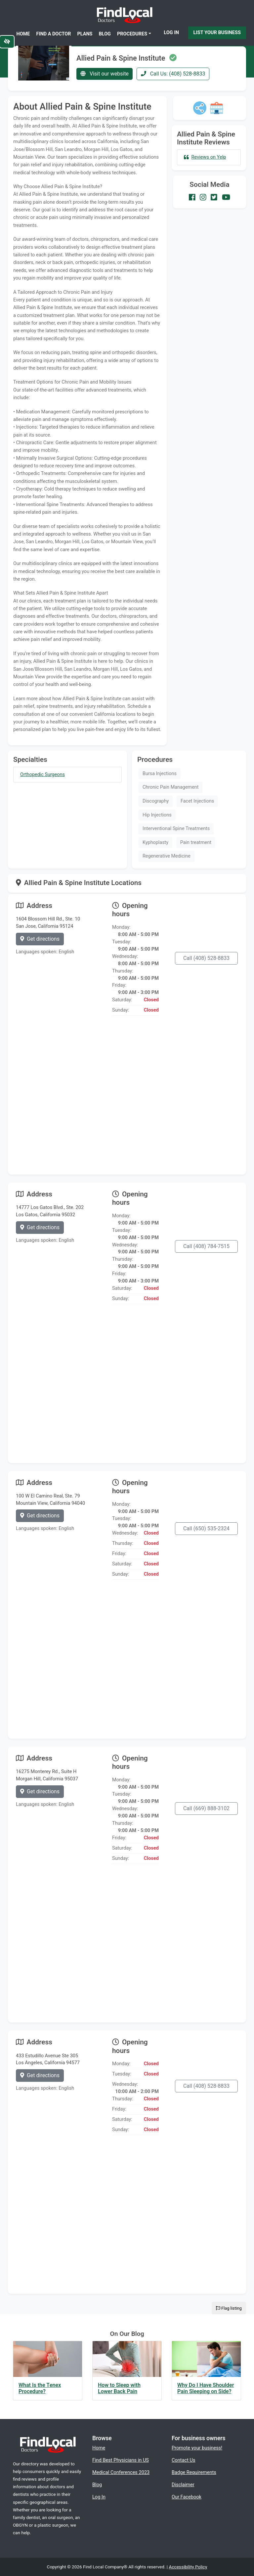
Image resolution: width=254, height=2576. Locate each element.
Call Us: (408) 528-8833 (173, 74)
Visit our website (104, 74)
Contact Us (183, 2460)
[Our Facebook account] (192, 197)
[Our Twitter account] (214, 197)
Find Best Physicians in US (120, 2460)
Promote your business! (197, 2448)
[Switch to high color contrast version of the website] (7, 42)
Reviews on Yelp (205, 157)
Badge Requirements (194, 2472)
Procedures (132, 34)
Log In (171, 32)
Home (23, 34)
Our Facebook (186, 2497)
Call (206, 958)
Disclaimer (183, 2485)
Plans (85, 34)
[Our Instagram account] (203, 197)
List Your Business (217, 32)
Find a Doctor (53, 34)
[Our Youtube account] (226, 197)
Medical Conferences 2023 (120, 2472)
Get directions (40, 939)
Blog (105, 34)
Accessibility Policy (188, 2566)
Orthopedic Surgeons (42, 774)
